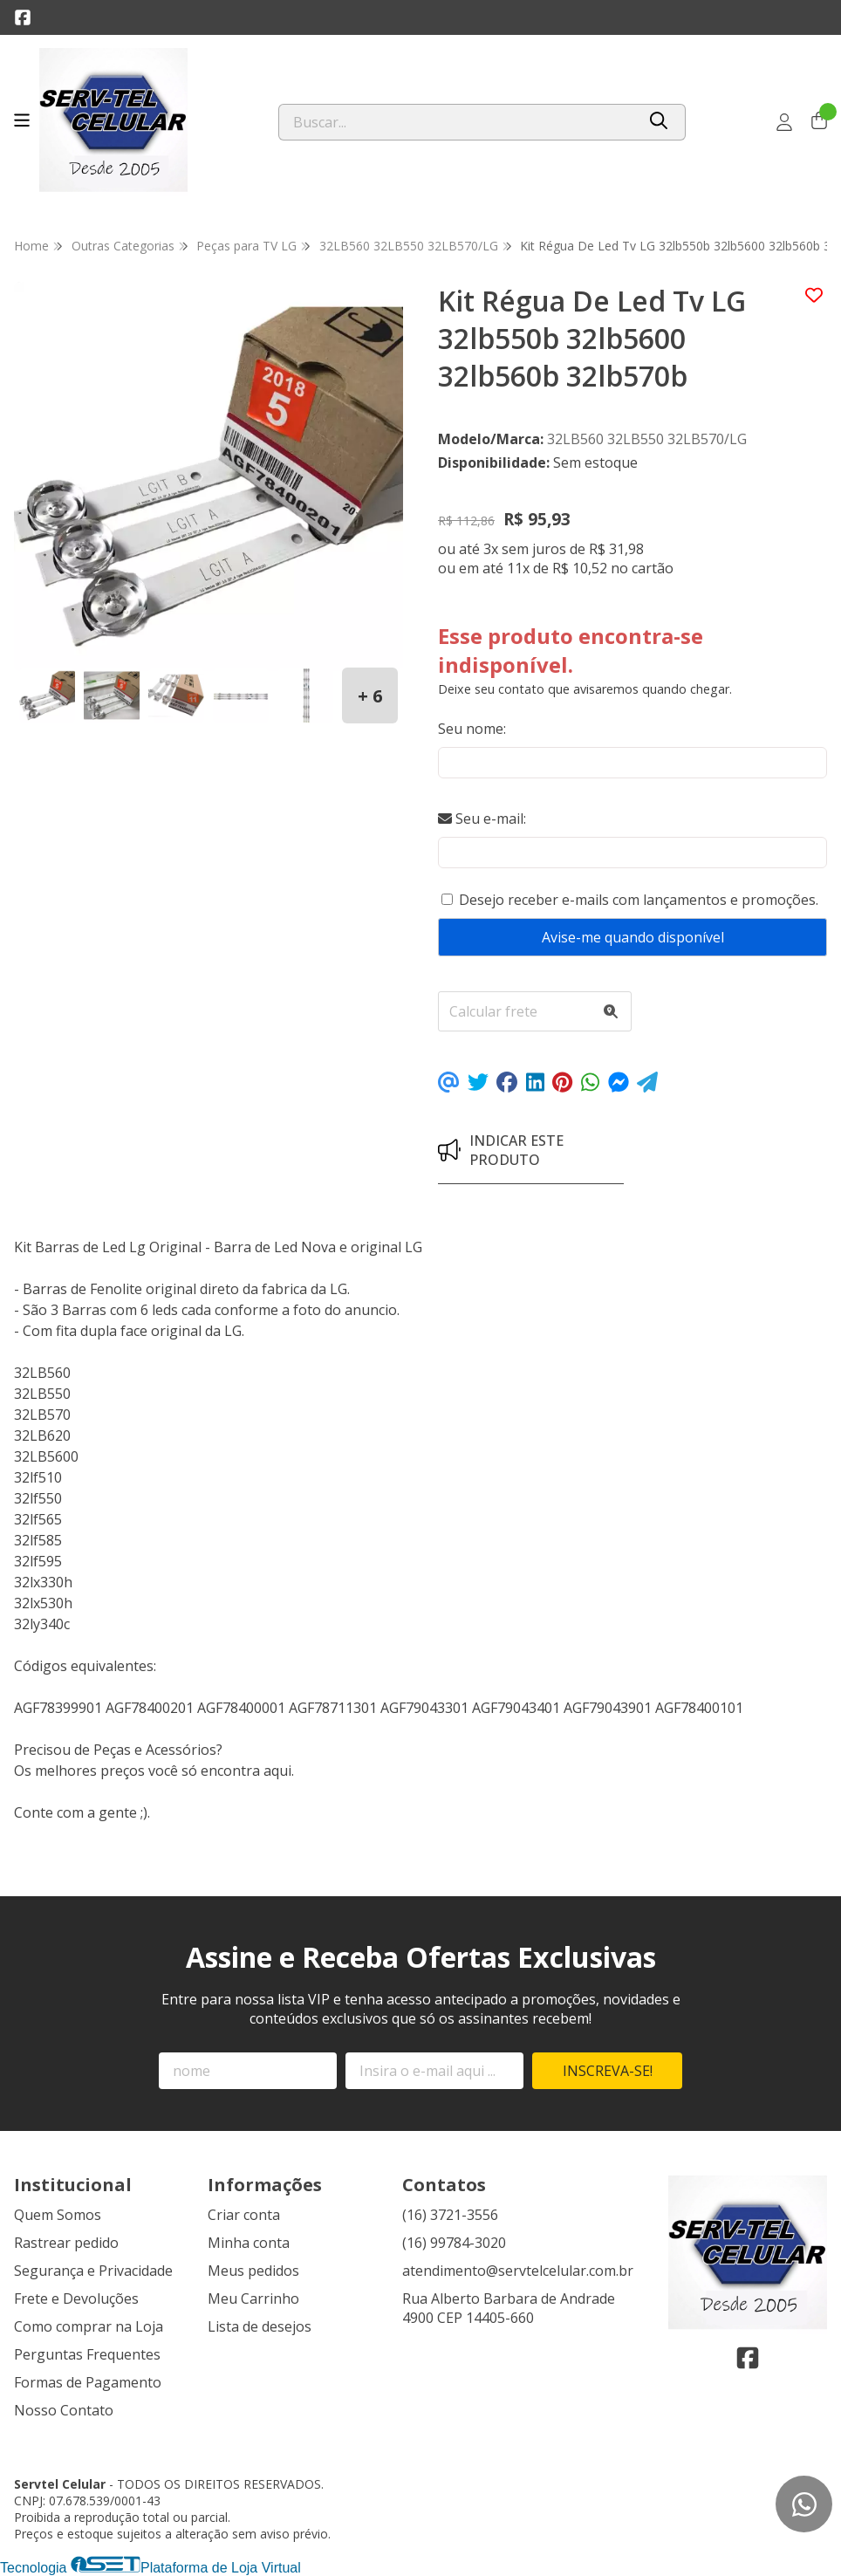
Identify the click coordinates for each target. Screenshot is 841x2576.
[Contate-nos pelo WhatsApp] (804, 2504)
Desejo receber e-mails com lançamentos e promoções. (638, 899)
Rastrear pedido (66, 2242)
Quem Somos (57, 2214)
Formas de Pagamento (87, 2382)
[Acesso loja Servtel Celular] (784, 122)
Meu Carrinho (253, 2298)
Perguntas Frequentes (87, 2354)
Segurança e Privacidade (93, 2270)
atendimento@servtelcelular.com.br (517, 2270)
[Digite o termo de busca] (457, 122)
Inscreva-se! (608, 2070)
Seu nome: (472, 728)
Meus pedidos (253, 2270)
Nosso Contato (63, 2410)
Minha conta (249, 2242)
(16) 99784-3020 (454, 2242)
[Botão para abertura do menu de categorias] (22, 120)
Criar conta (244, 2214)
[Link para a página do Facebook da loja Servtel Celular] (22, 17)
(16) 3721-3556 (450, 2214)
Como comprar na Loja (88, 2326)
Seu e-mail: (482, 818)
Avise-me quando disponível (633, 937)
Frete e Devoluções (76, 2298)
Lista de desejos (259, 2326)
